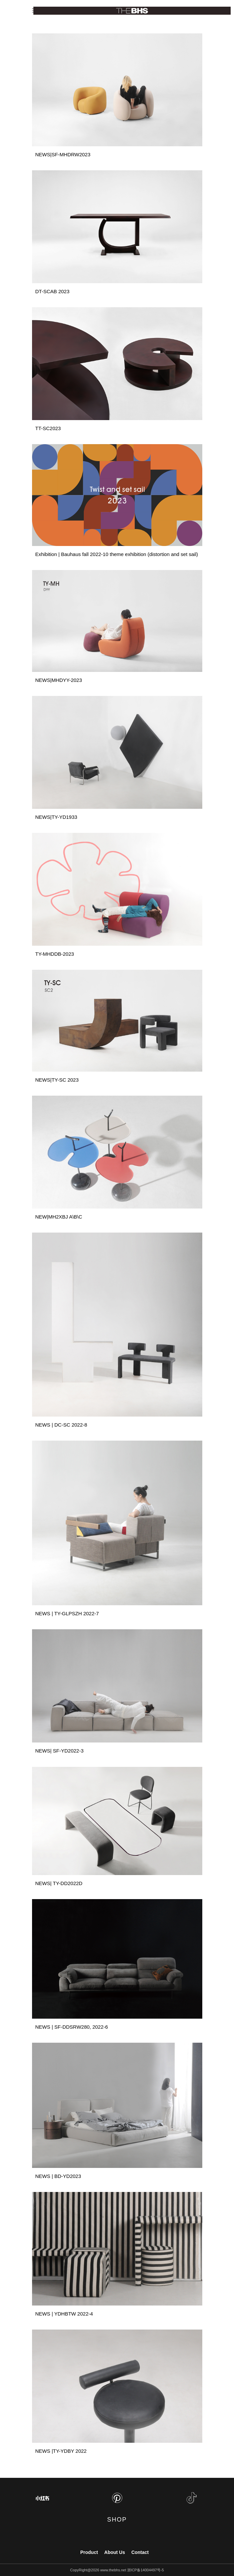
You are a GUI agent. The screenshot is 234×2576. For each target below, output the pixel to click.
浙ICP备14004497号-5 (145, 2570)
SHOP (117, 2519)
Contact (140, 2552)
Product (89, 2552)
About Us (114, 2552)
